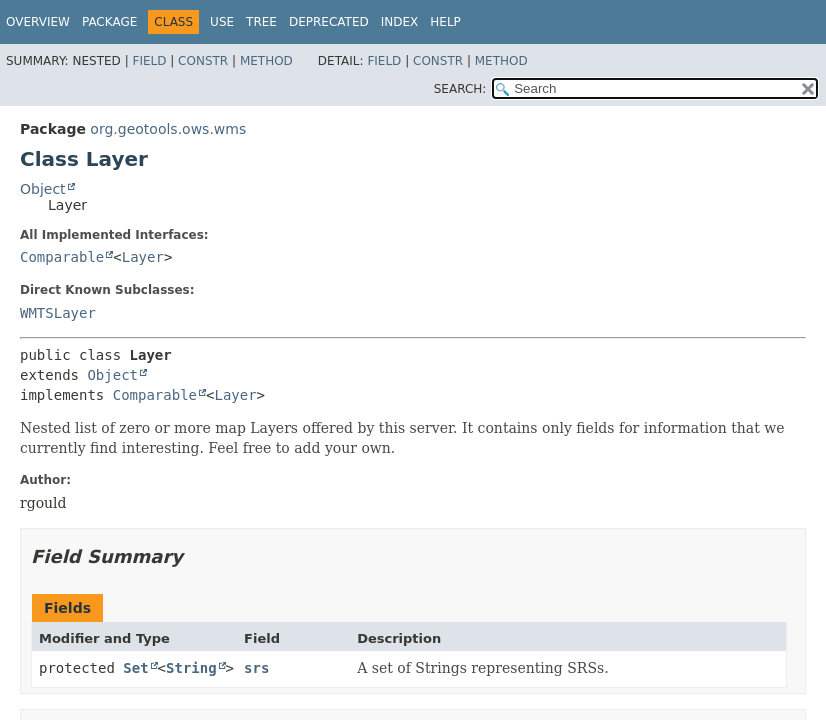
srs (256, 668)
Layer (143, 257)
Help (445, 22)
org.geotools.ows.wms (168, 129)
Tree (261, 22)
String (191, 668)
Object (43, 189)
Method (266, 61)
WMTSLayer (58, 313)
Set (135, 668)
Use (222, 22)
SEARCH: (460, 89)
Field (149, 61)
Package (109, 22)
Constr (203, 61)
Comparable (62, 257)
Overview (38, 22)
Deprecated (329, 22)
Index (400, 22)
